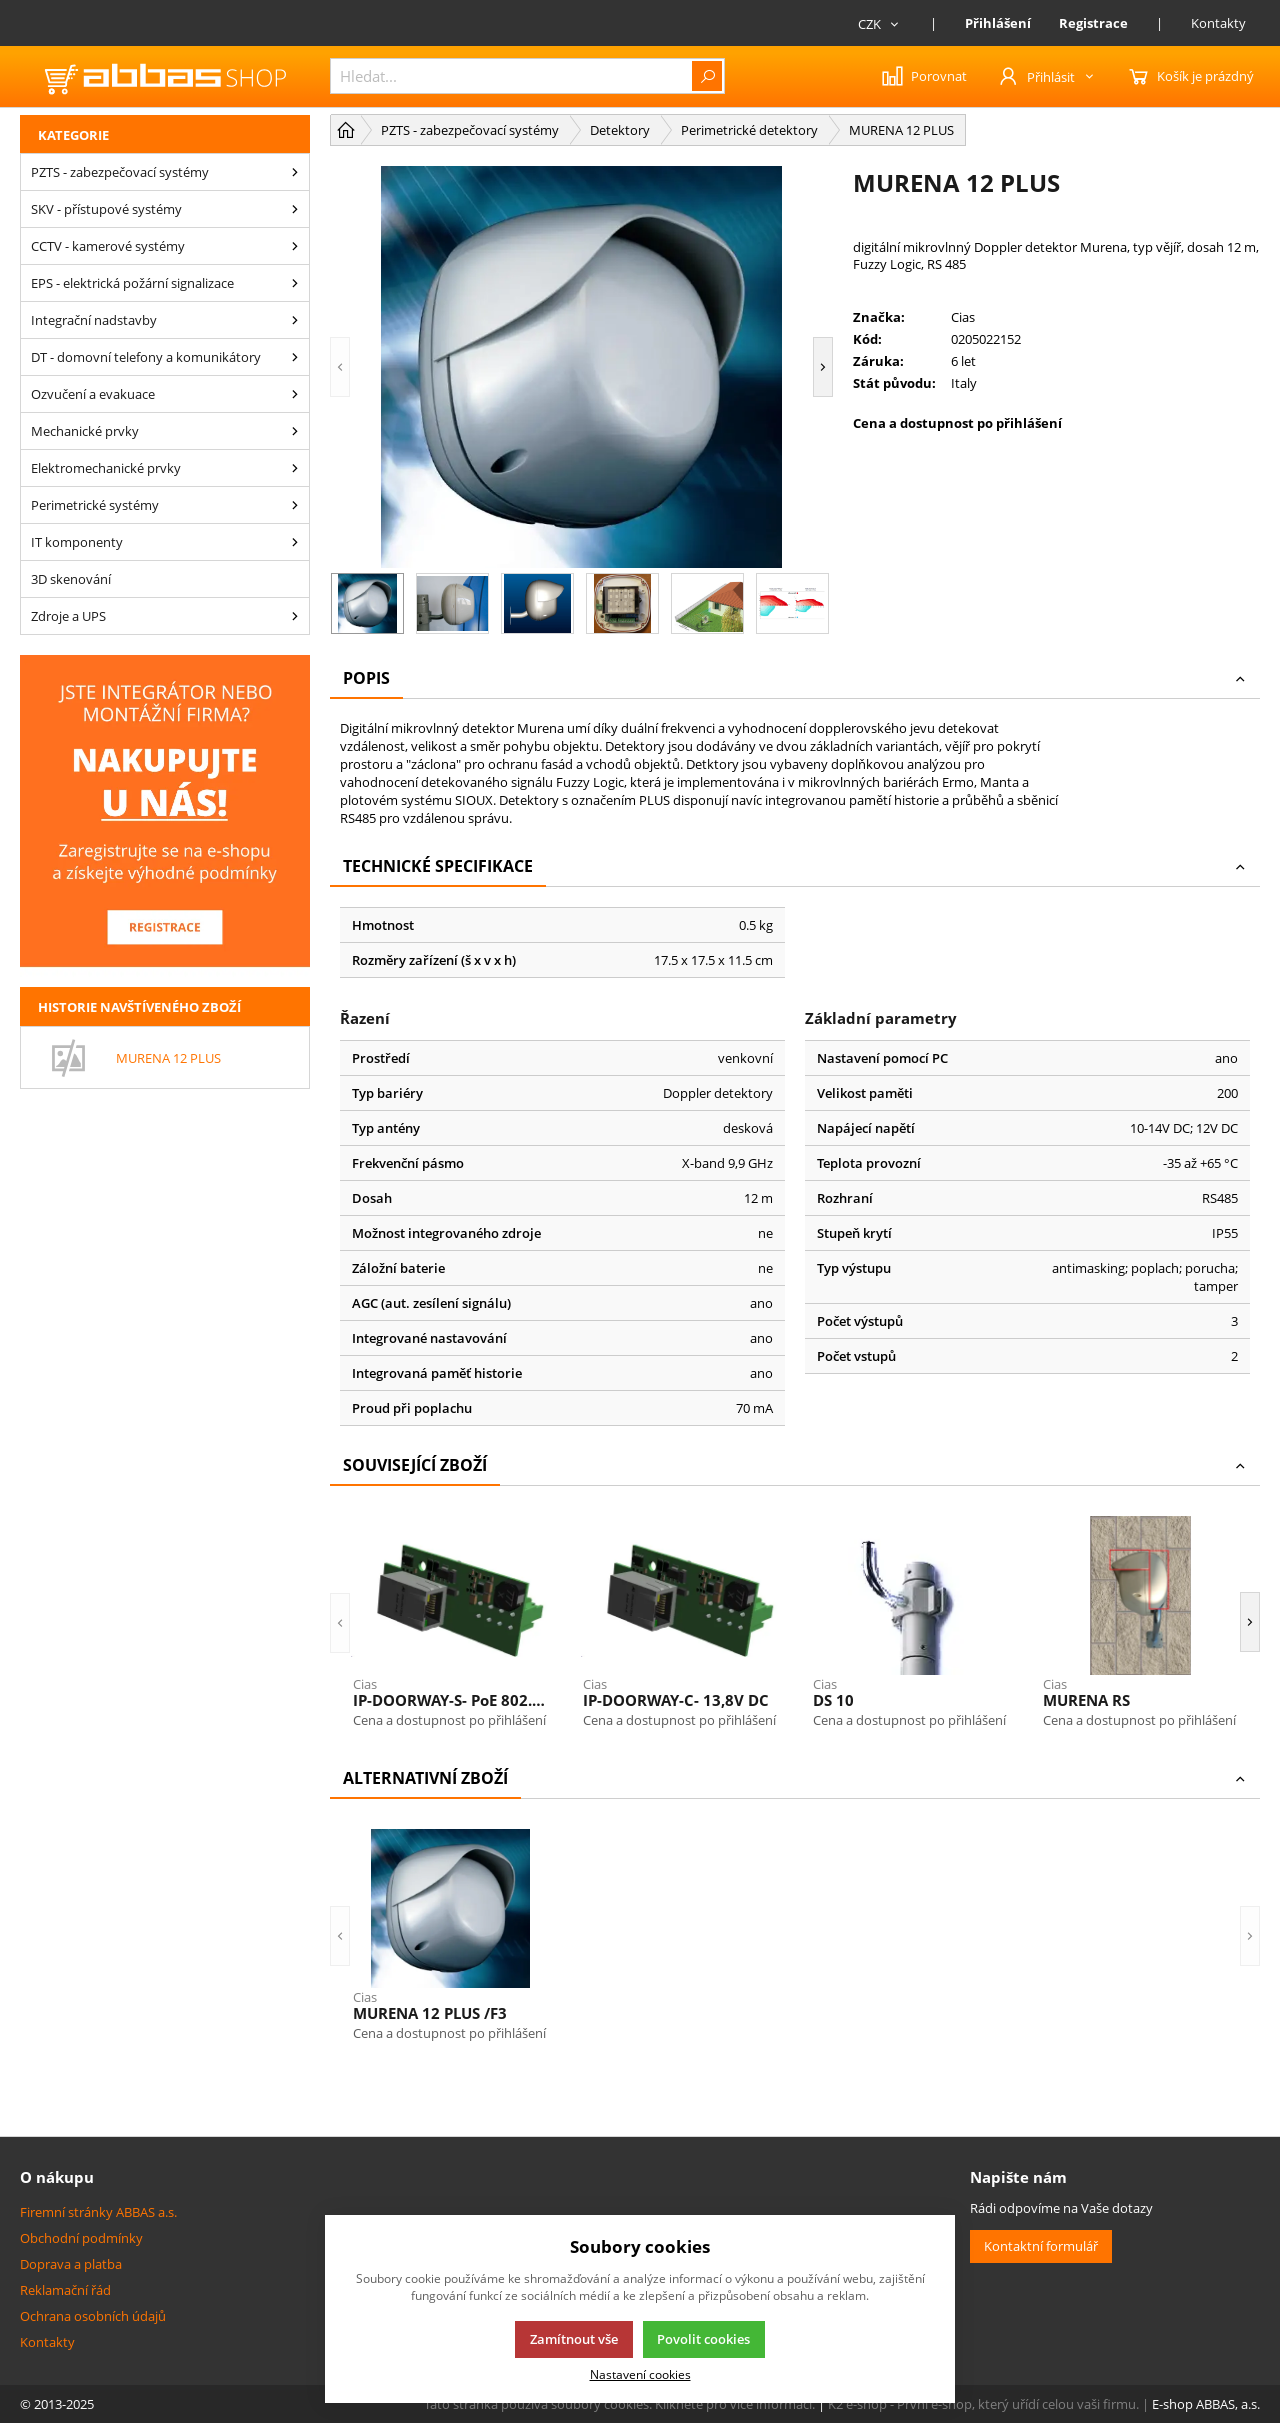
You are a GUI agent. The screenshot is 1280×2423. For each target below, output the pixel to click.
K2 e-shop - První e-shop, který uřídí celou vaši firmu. (983, 2404)
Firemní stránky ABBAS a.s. (98, 2212)
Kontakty (1218, 23)
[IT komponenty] (295, 542)
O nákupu (57, 2177)
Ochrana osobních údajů (93, 2316)
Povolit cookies (703, 2339)
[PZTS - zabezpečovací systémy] (295, 172)
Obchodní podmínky (81, 2238)
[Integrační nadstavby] (295, 320)
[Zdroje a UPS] (295, 616)
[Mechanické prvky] (295, 431)
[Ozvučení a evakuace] (295, 394)
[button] (340, 367)
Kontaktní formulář (1041, 2246)
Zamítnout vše (574, 2339)
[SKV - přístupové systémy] (295, 209)
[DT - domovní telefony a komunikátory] (295, 357)
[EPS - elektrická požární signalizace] (295, 283)
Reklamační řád (65, 2290)
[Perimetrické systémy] (295, 505)
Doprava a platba (71, 2264)
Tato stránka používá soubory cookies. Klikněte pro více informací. (619, 2404)
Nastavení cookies (640, 2374)
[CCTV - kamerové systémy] (295, 246)
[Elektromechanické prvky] (295, 468)
